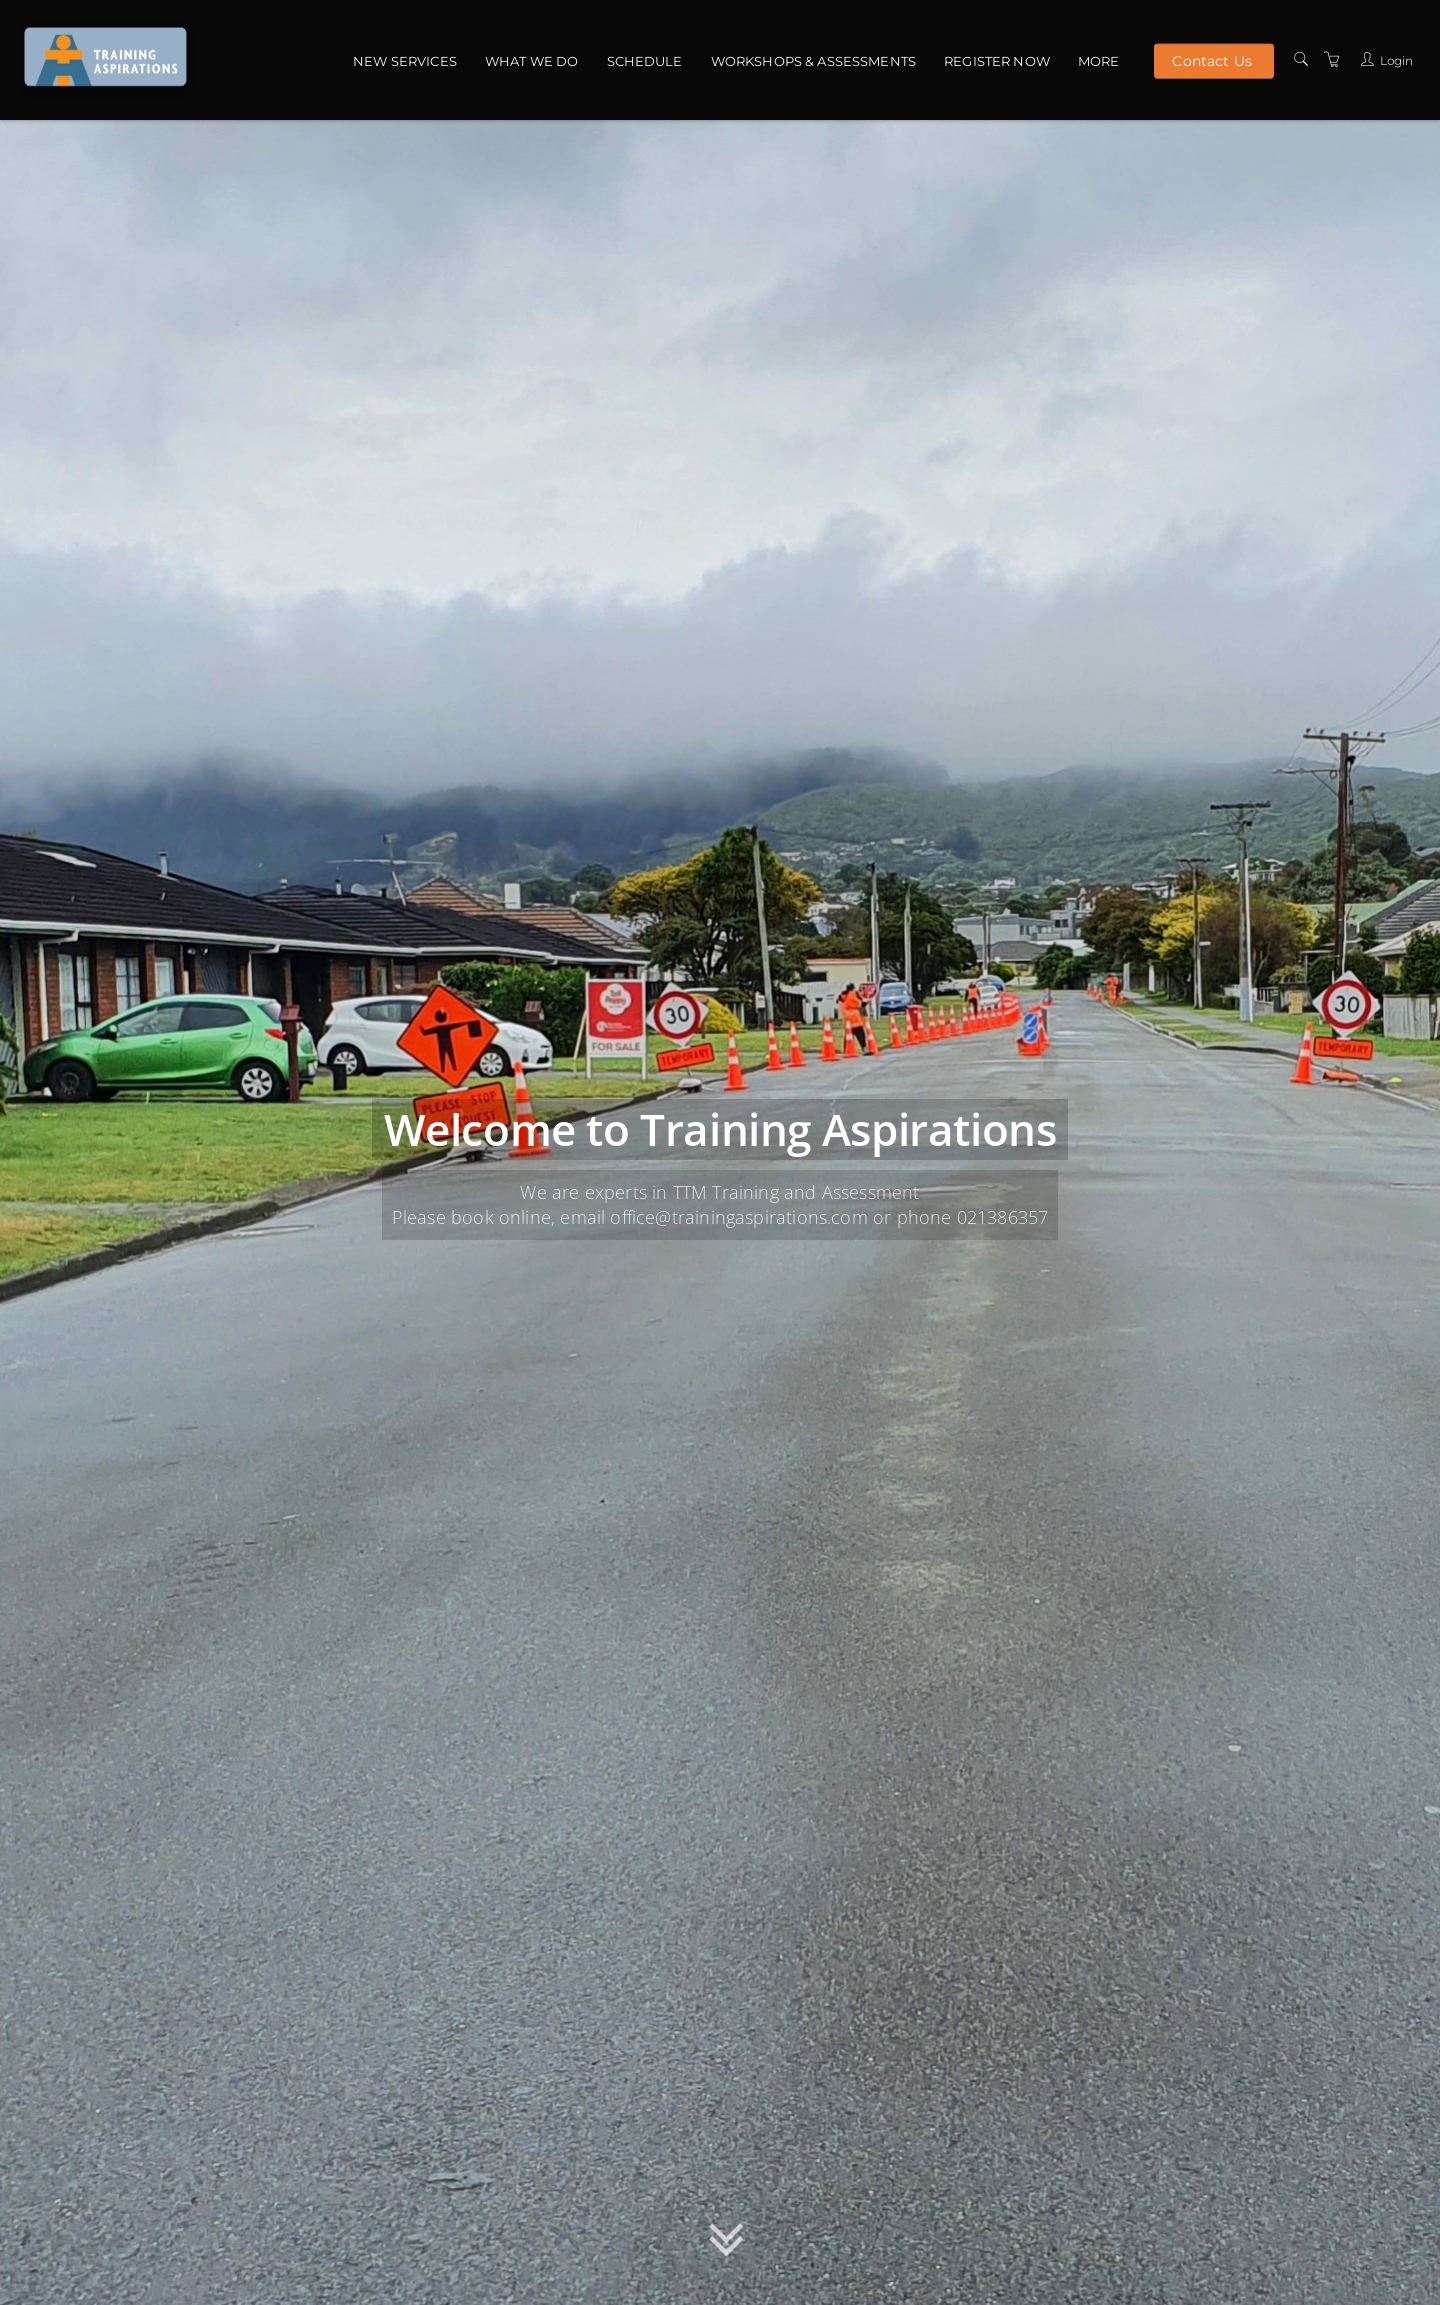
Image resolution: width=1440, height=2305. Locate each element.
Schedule (645, 61)
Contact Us (1211, 60)
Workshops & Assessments (813, 61)
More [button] (1099, 61)
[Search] (1301, 59)
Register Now (997, 61)
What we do (531, 61)
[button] (726, 2244)
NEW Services (405, 61)
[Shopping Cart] (1332, 59)
